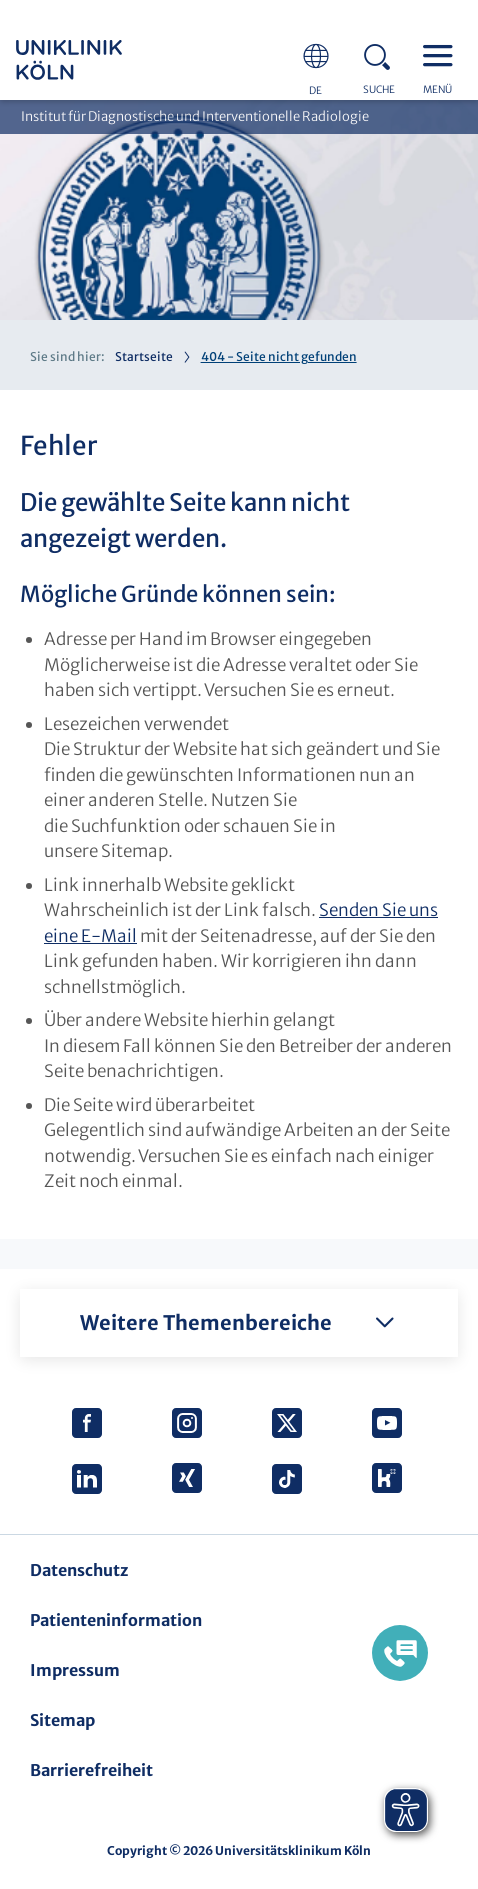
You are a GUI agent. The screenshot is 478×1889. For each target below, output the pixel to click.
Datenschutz (79, 1570)
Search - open (383, 54)
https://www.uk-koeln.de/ (96, 60)
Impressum (75, 1670)
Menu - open (443, 54)
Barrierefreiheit (91, 1770)
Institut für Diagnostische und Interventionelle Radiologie (195, 116)
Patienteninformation (116, 1620)
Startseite (144, 356)
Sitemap (62, 1720)
